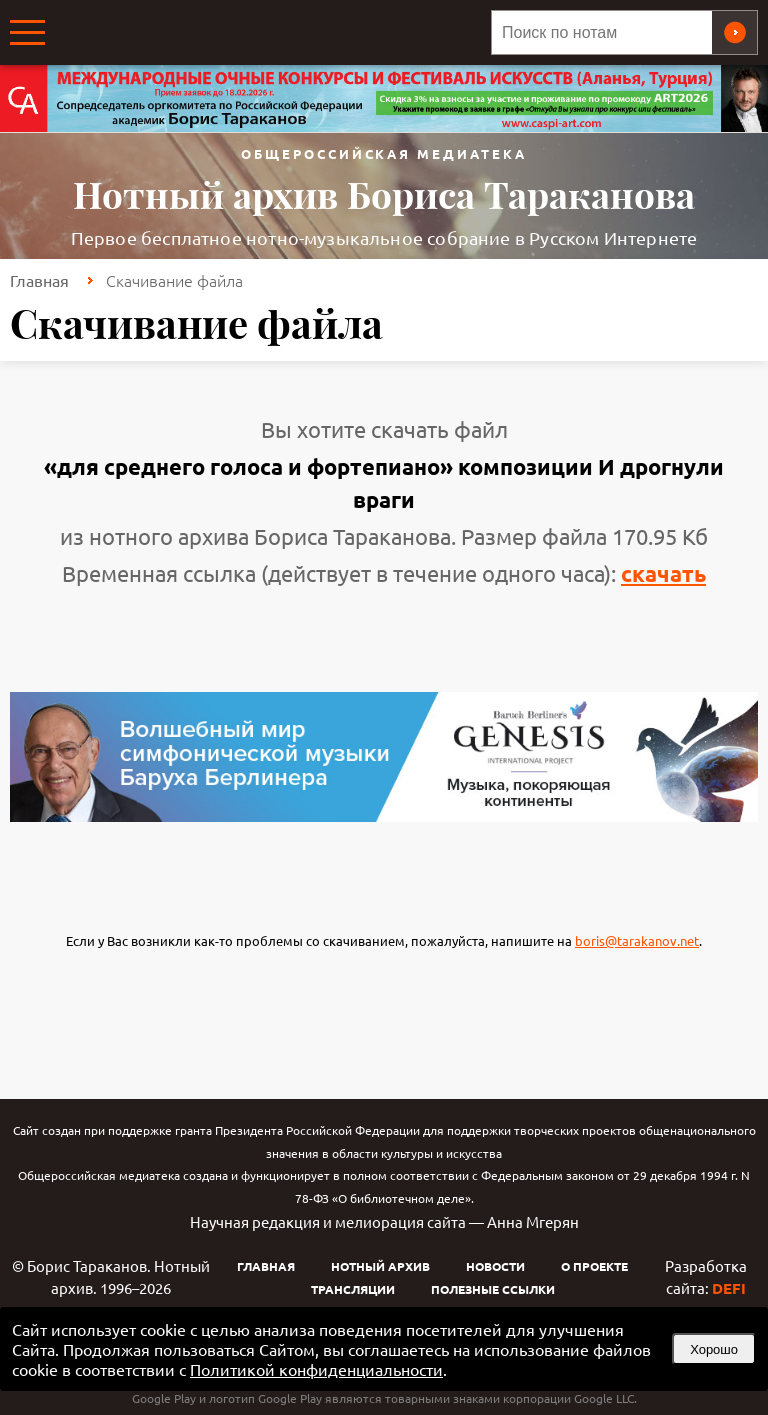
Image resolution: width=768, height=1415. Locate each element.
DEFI (729, 1288)
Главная (39, 280)
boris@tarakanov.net (637, 940)
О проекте (594, 1266)
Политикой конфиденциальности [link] (316, 1369)
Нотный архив (380, 1266)
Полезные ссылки (493, 1289)
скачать (663, 573)
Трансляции (353, 1289)
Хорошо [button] (714, 1349)
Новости (495, 1266)
